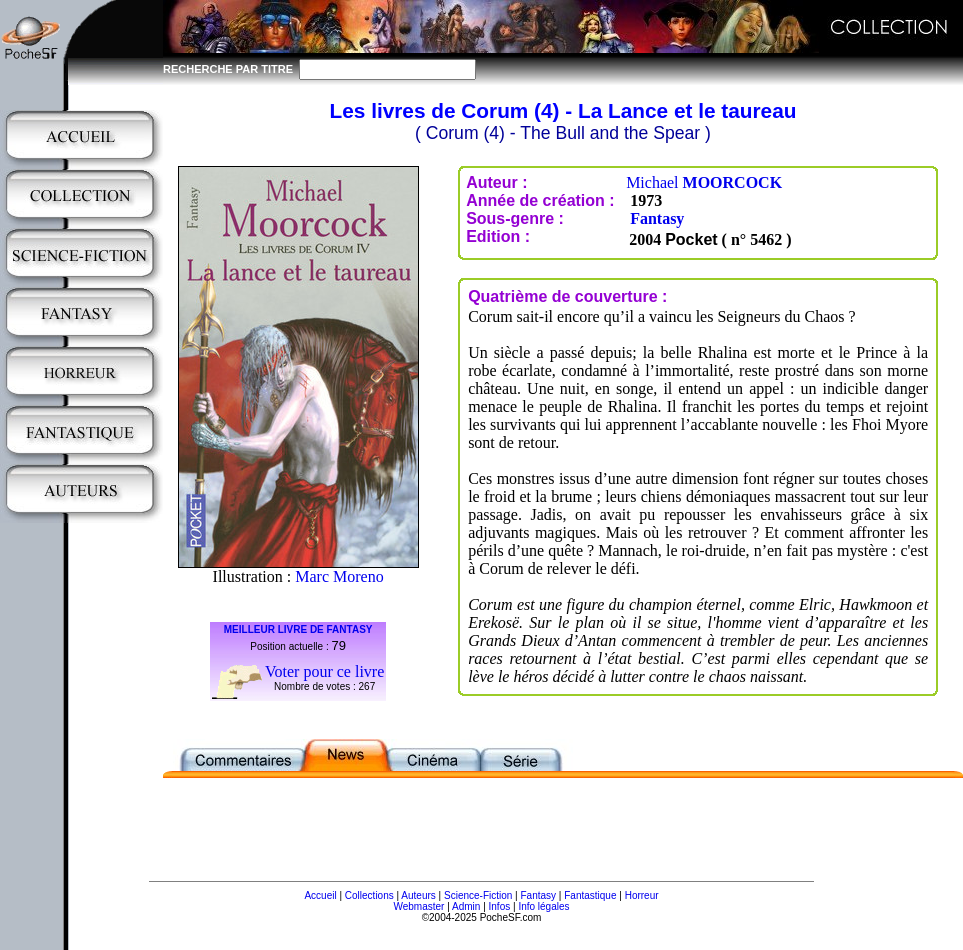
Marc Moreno (339, 576)
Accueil (320, 895)
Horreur (642, 895)
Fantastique (590, 895)
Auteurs (418, 895)
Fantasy (657, 218)
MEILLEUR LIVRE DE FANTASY (298, 629)
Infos (500, 906)
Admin (466, 906)
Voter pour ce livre (324, 671)
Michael (704, 182)
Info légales (543, 906)
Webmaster (418, 906)
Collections (369, 895)
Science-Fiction (478, 895)
